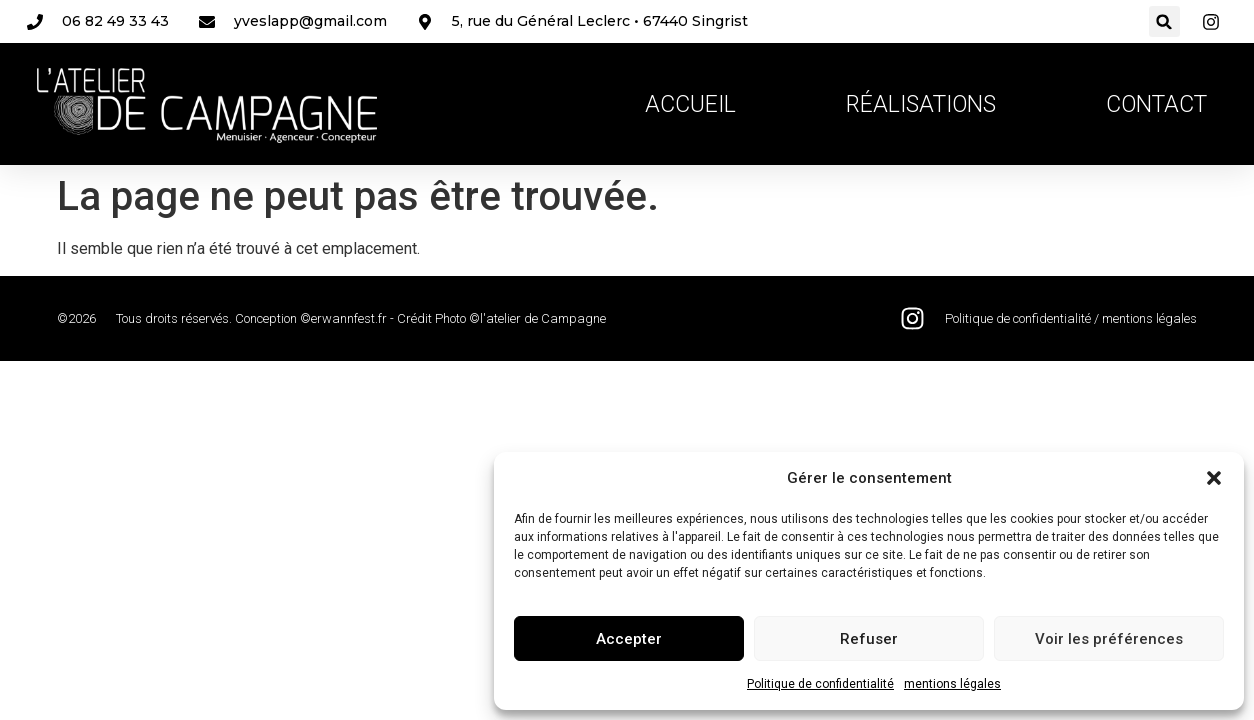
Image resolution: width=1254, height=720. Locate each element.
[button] (1214, 478)
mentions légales (952, 684)
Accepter (629, 639)
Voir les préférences (1109, 639)
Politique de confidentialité (820, 684)
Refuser (869, 639)
